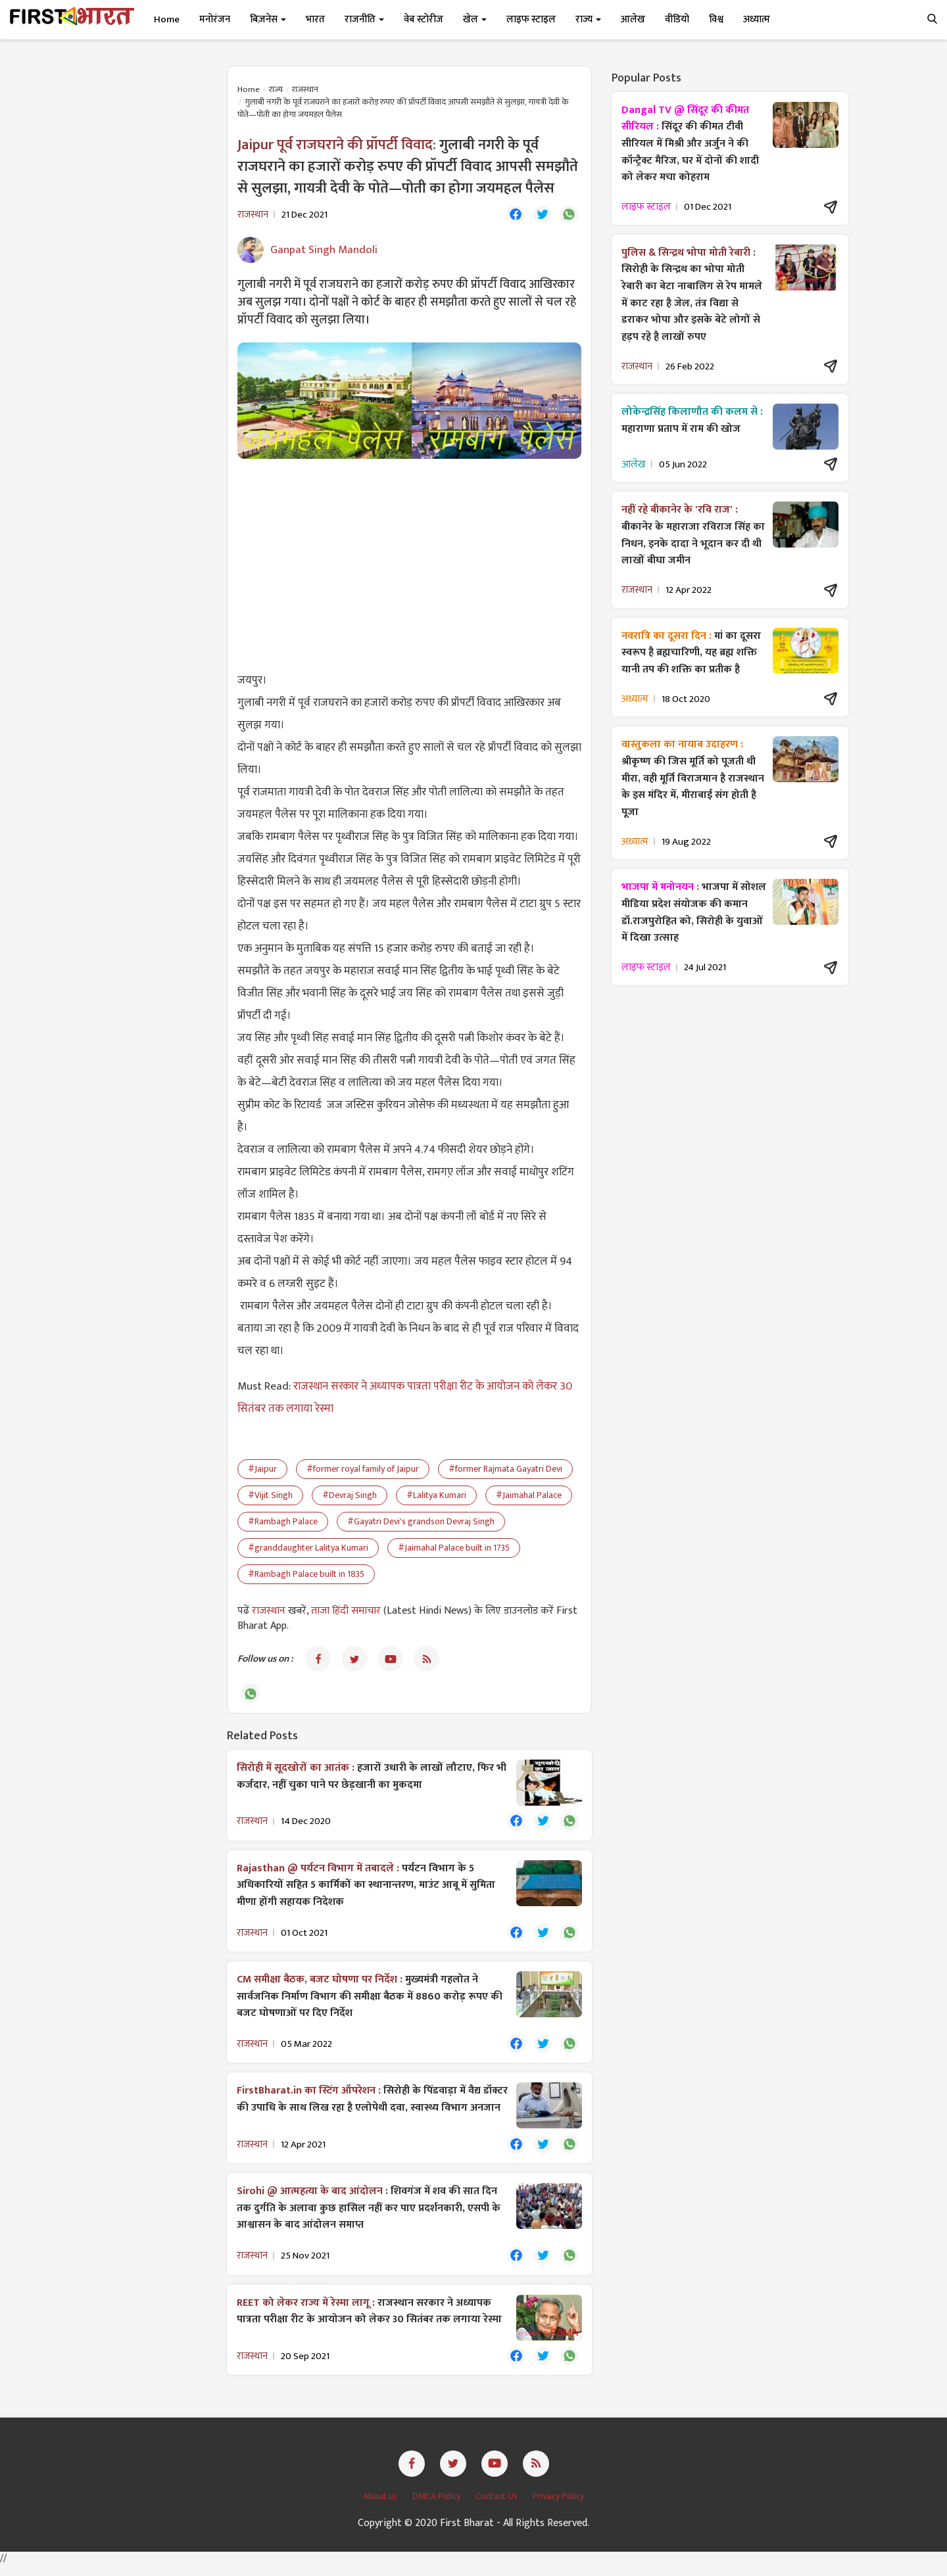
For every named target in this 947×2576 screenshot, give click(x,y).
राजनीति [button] (364, 19)
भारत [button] (315, 19)
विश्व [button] (716, 19)
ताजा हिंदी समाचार (346, 1613)
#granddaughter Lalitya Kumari (308, 1549)
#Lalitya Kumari (436, 1497)
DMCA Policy (437, 2507)
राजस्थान (305, 89)
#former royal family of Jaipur (362, 1470)
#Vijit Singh (270, 1497)
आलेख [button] (633, 19)
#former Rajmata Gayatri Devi (505, 1470)
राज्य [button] (588, 19)
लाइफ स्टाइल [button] (531, 19)
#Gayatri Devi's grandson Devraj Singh (421, 1523)
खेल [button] (475, 19)
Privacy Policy (558, 2507)
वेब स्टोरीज (423, 19)
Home (167, 19)
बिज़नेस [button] (268, 19)
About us (381, 2507)
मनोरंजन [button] (214, 19)
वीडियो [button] (677, 19)
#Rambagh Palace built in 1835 (306, 1575)
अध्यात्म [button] (756, 19)
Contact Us (497, 2507)
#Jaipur (262, 1470)
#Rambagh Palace (283, 1523)
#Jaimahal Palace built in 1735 (454, 1549)
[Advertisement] (409, 566)
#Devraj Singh (349, 1497)
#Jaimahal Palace (529, 1497)
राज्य (276, 89)
